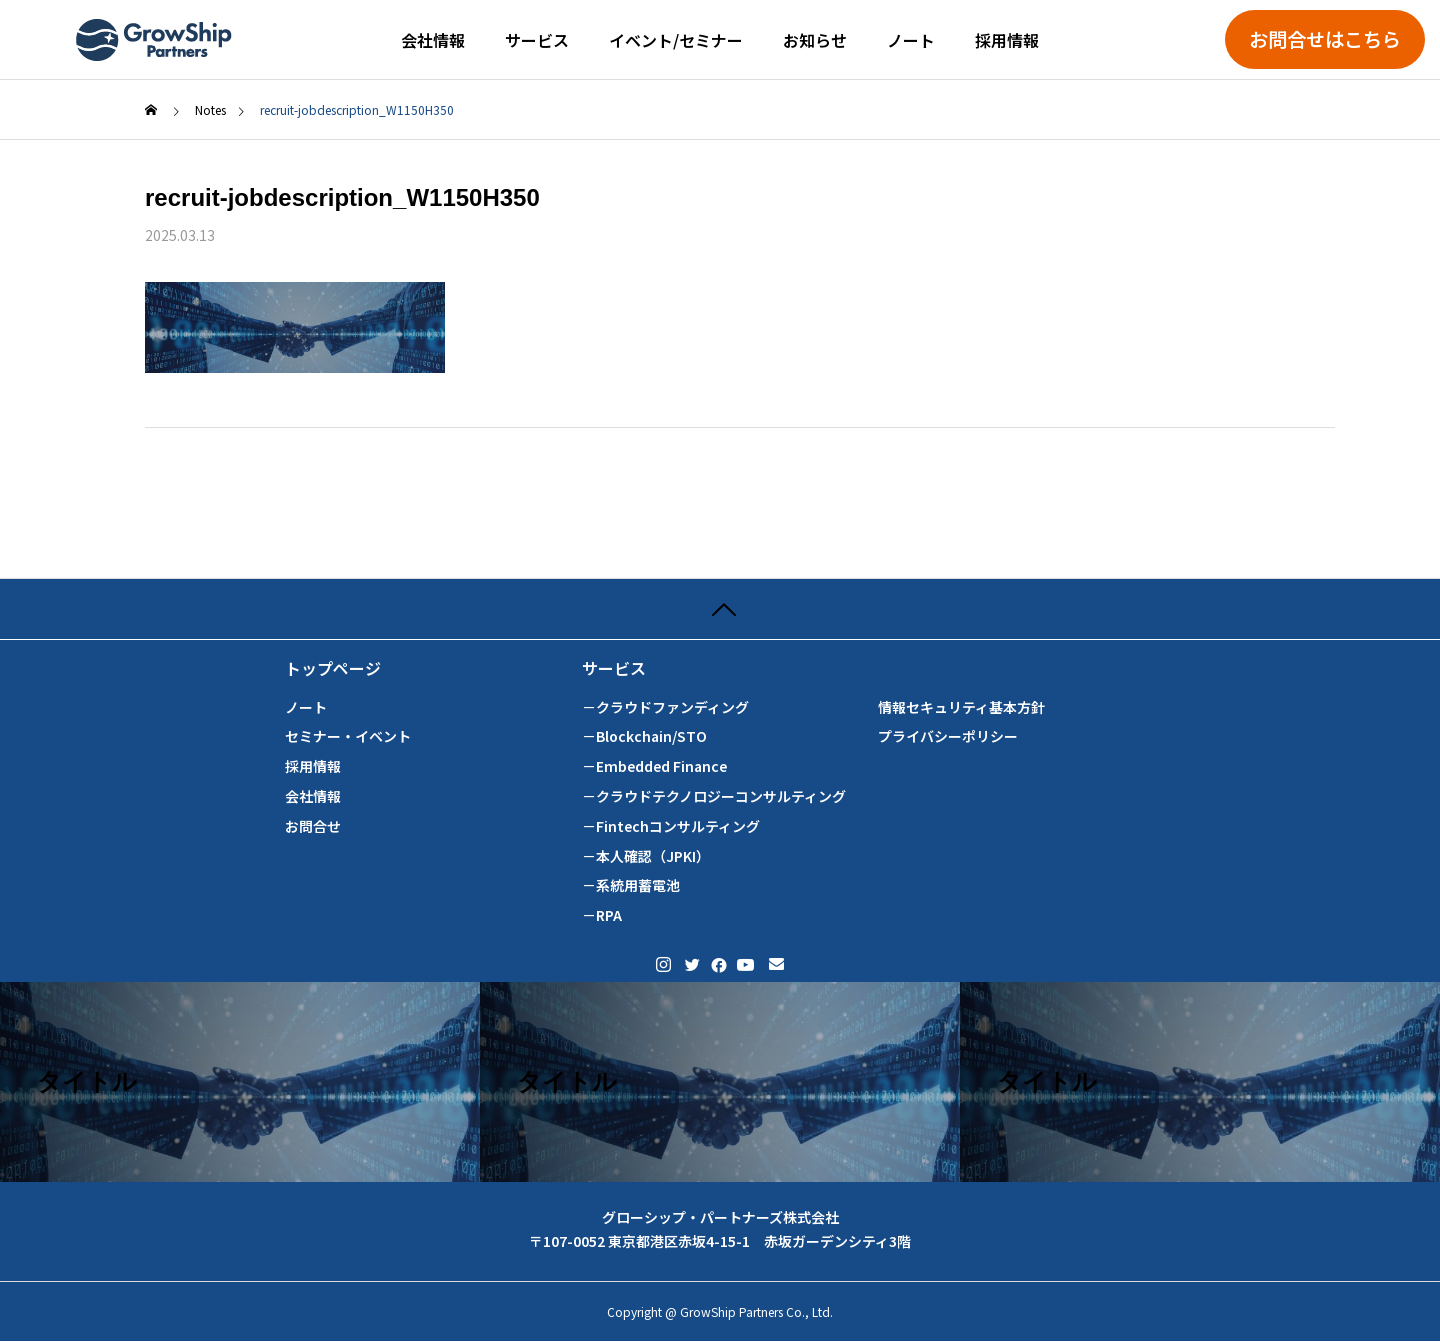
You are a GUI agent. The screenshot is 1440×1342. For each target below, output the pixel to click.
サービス (537, 40)
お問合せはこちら (1325, 39)
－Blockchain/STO (644, 736)
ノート (911, 40)
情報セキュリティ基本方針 (961, 707)
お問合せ (313, 826)
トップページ (333, 668)
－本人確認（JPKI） (646, 856)
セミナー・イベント (348, 736)
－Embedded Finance (654, 766)
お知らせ (815, 40)
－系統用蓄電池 (631, 885)
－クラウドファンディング (665, 707)
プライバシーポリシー (948, 736)
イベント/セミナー (676, 40)
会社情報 (433, 40)
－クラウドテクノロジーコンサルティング (714, 796)
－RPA (602, 915)
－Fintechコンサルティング (671, 826)
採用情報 (1007, 40)
